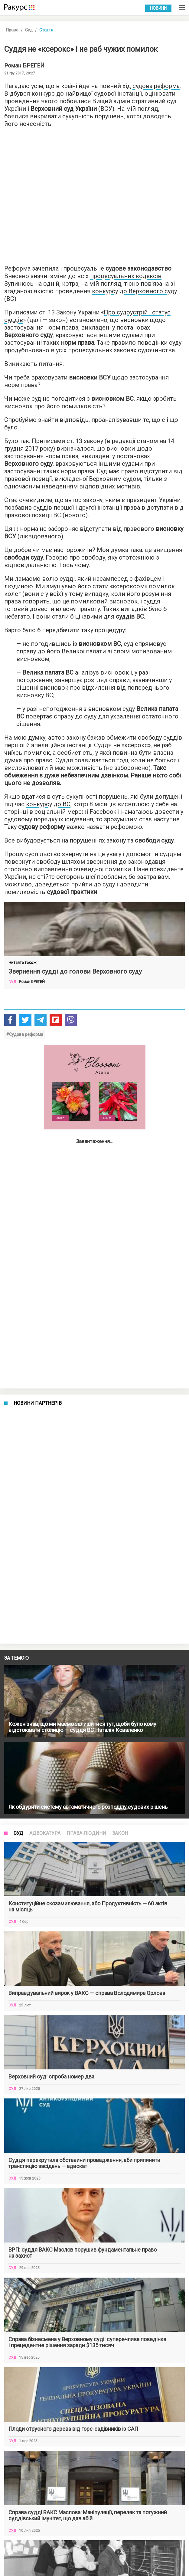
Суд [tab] (18, 1833)
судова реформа (156, 86)
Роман (24, 65)
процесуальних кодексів (125, 276)
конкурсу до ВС (48, 804)
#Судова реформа (24, 1034)
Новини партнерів (38, 1403)
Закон (120, 1833)
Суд (29, 30)
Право (12, 30)
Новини (158, 8)
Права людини (86, 1833)
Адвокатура (44, 1833)
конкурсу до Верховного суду (134, 291)
